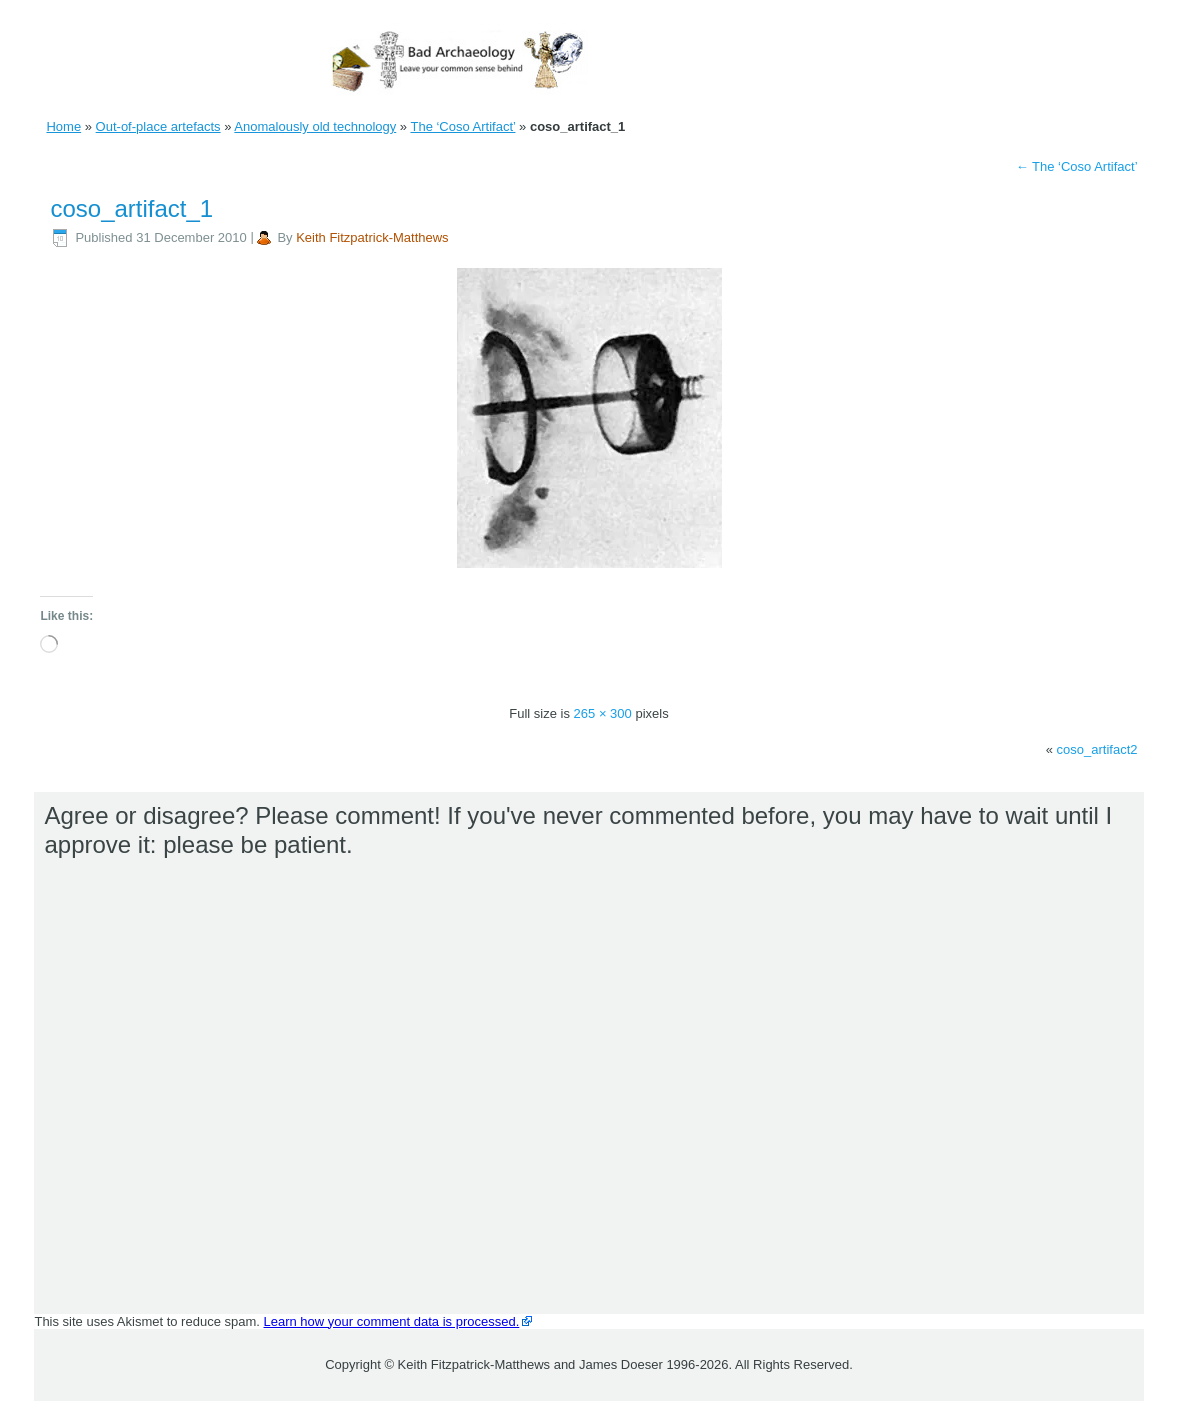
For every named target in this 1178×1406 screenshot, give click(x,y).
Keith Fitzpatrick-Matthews (372, 237)
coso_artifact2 (1097, 749)
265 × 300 (603, 713)
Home (63, 126)
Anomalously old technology (315, 126)
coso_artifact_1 (131, 208)
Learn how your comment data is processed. (392, 1321)
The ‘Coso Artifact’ (462, 126)
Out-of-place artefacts (158, 126)
